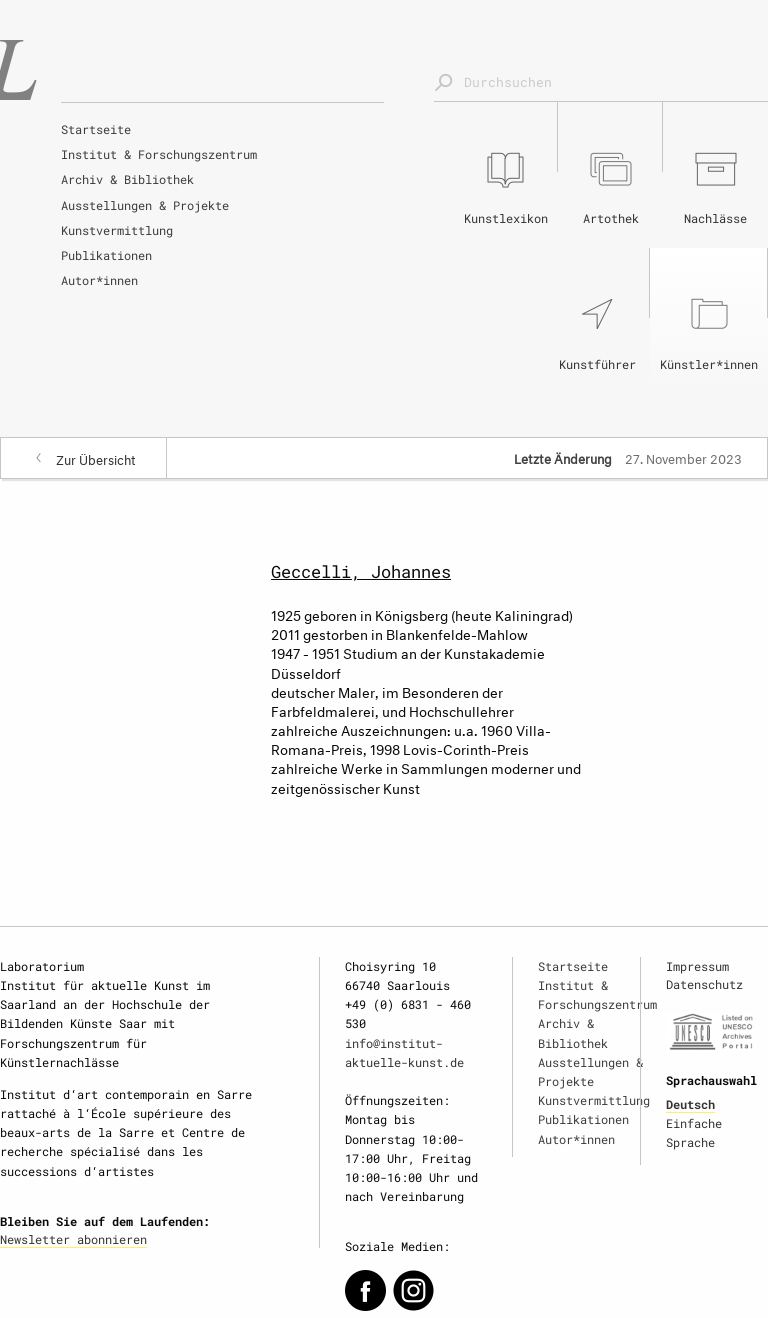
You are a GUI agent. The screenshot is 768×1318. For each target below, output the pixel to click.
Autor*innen (99, 280)
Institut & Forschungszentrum (159, 154)
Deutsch (690, 1104)
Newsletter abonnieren (73, 1239)
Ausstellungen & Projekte (145, 205)
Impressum (697, 966)
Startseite (96, 129)
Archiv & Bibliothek (127, 179)
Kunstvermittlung (117, 230)
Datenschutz (704, 984)
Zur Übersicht (96, 458)
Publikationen (106, 255)
